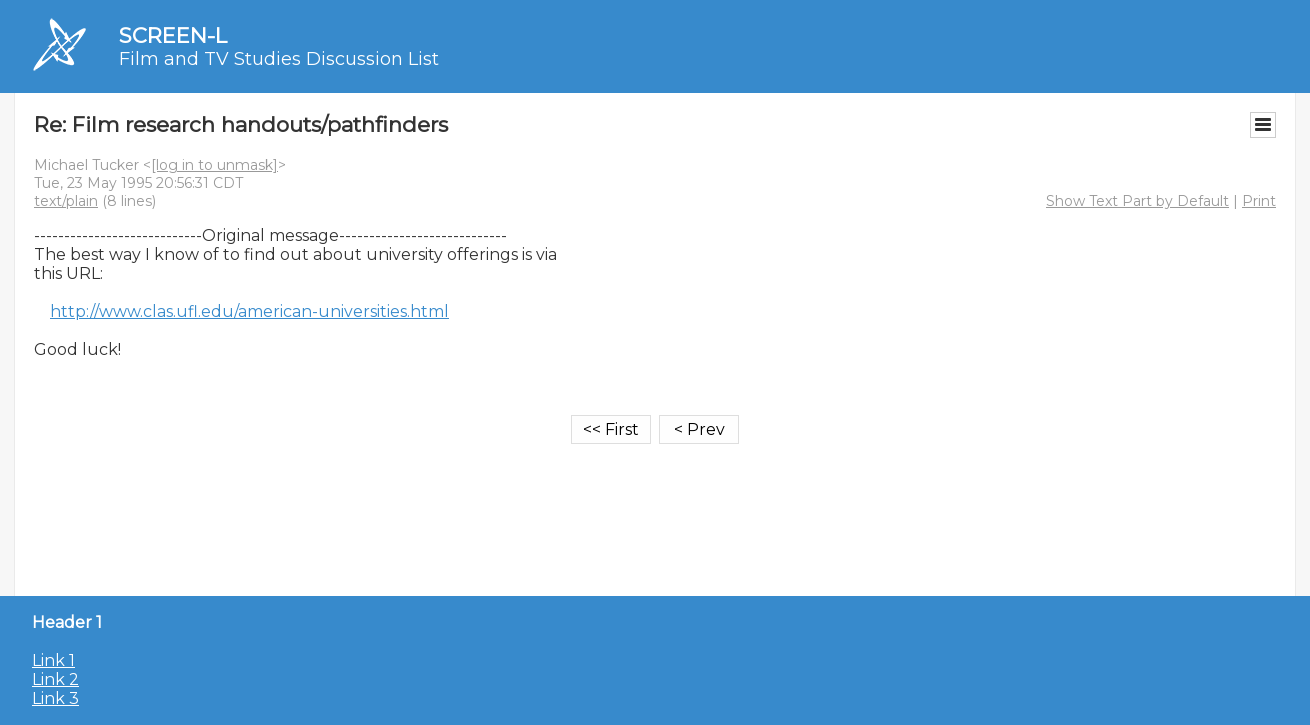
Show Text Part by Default (1137, 201)
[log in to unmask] (214, 165)
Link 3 (55, 698)
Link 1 (53, 660)
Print (1259, 201)
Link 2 (55, 679)
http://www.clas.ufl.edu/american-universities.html (249, 311)
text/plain (66, 201)
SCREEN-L (173, 35)
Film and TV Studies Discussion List (279, 59)
